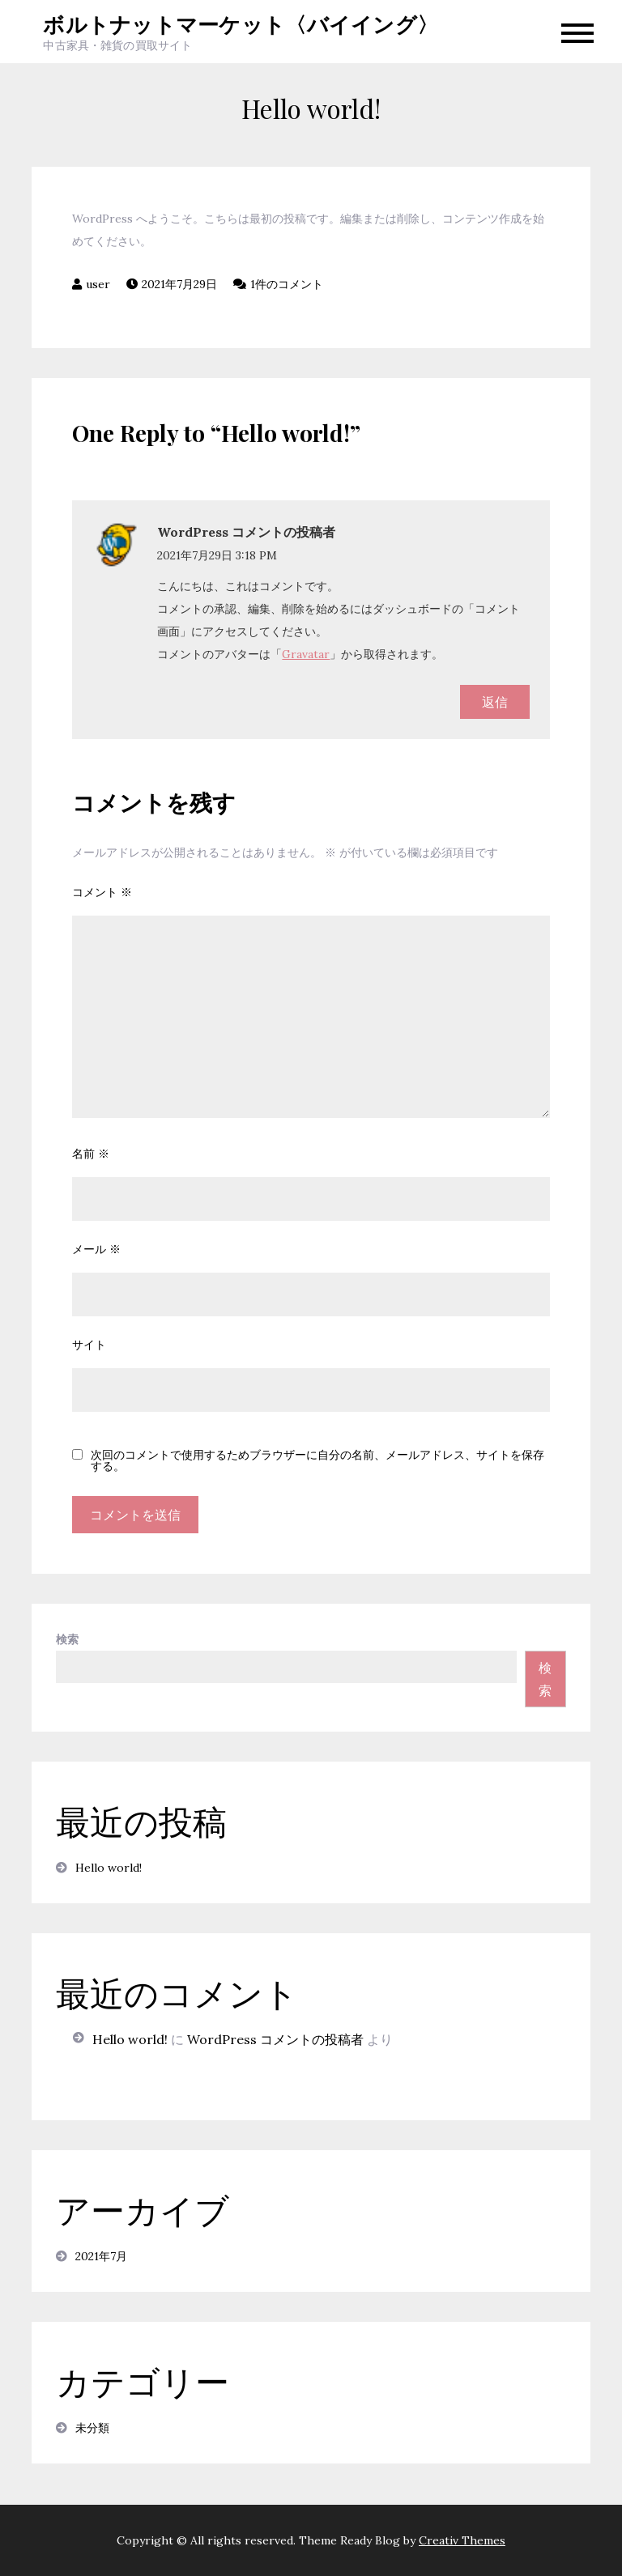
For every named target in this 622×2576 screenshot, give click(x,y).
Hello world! (108, 1867)
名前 (90, 1153)
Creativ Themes (462, 2540)
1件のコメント (286, 284)
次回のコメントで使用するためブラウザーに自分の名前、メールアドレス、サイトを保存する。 (317, 1460)
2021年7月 (101, 2256)
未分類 (92, 2428)
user (98, 284)
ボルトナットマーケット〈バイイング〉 (240, 24)
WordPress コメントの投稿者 (246, 532)
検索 (67, 1639)
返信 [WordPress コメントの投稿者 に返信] (495, 702)
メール (96, 1249)
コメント (102, 892)
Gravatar (306, 654)
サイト (89, 1344)
